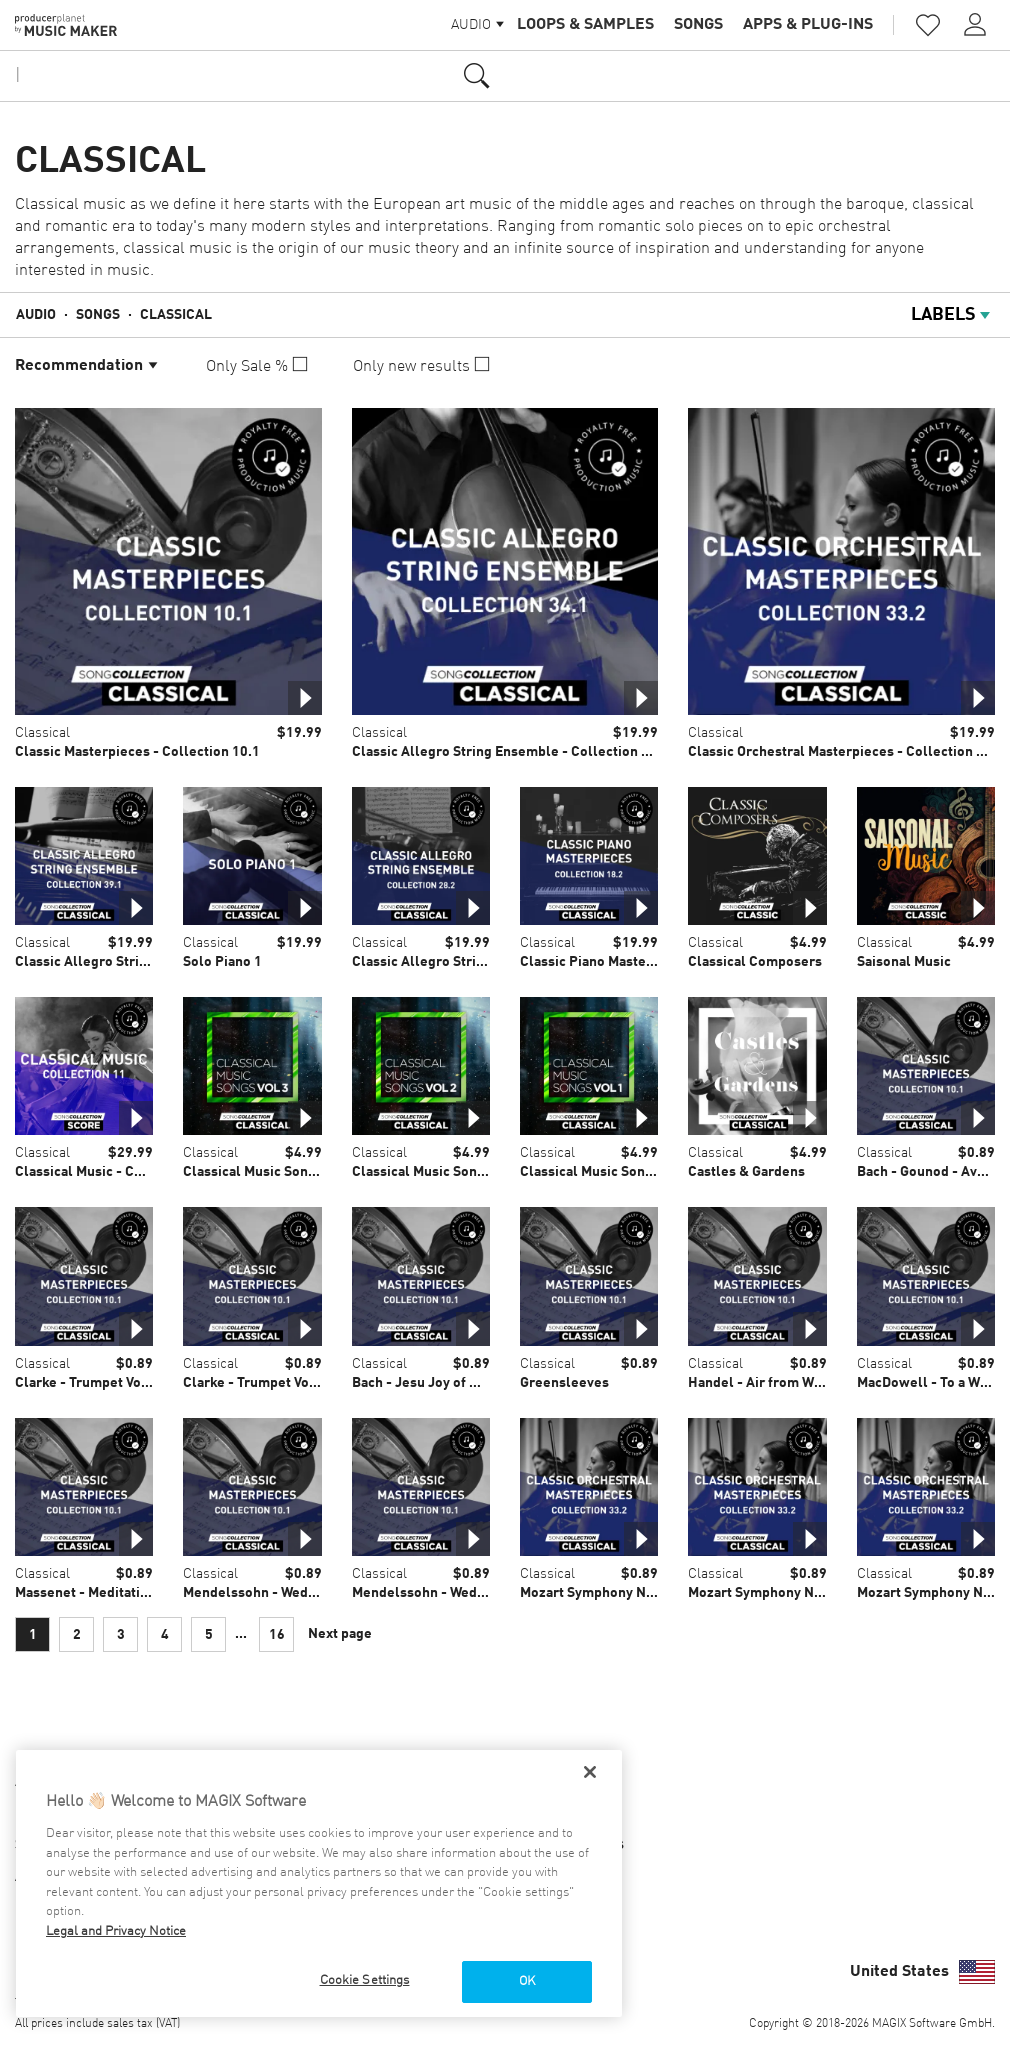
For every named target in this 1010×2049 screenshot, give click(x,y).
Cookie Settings (365, 1980)
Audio (36, 315)
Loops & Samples (585, 25)
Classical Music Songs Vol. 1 (609, 1172)
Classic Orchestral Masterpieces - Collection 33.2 (846, 752)
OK (527, 1981)
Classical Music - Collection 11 (113, 1172)
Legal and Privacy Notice (116, 1931)
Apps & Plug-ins (808, 25)
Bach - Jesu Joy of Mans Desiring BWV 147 (485, 1383)
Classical (176, 315)
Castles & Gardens (746, 1172)
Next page (340, 1634)
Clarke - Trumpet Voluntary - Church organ (318, 1383)
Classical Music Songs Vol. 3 (272, 1172)
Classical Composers (755, 962)
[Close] (590, 1772)
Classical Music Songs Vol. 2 (441, 1172)
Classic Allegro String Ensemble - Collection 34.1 (510, 752)
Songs (698, 25)
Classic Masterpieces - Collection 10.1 (137, 752)
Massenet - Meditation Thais (104, 1593)
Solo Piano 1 (222, 962)
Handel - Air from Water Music (784, 1383)
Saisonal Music (904, 962)
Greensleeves (564, 1383)
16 (277, 1635)
